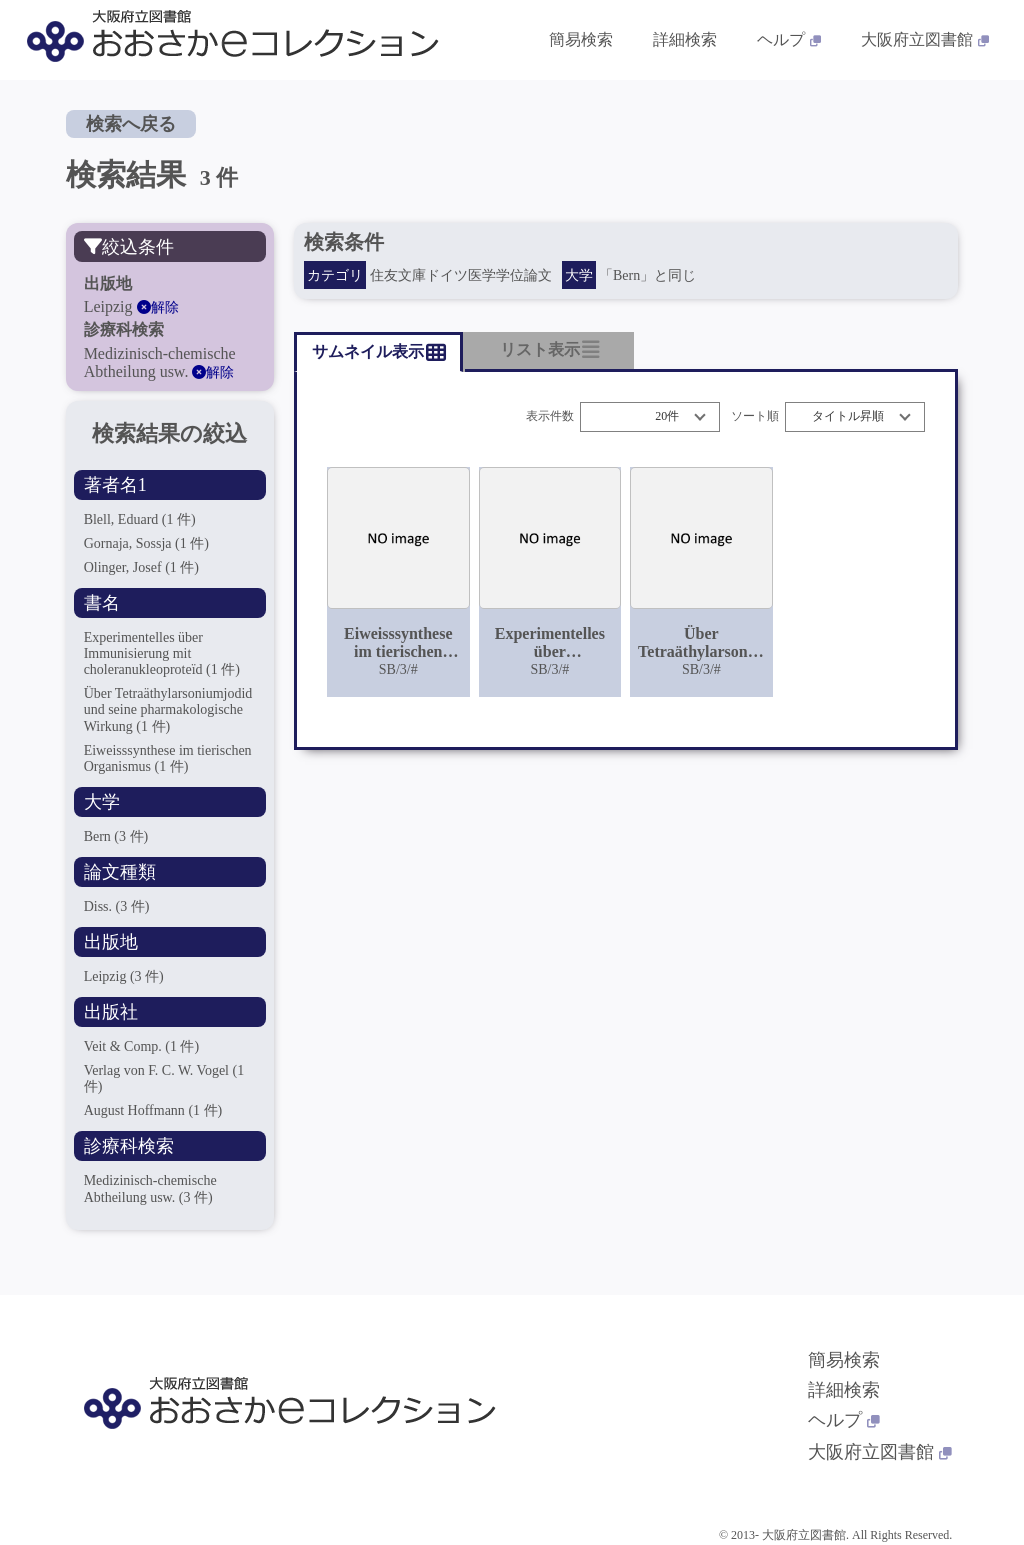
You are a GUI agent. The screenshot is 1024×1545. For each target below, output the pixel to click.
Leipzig (124, 976)
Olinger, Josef (141, 567)
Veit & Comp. (142, 1046)
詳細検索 (844, 1390)
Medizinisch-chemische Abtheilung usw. (150, 1188)
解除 (158, 307)
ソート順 (755, 416)
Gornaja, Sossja (146, 543)
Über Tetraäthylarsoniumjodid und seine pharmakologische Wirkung (168, 709)
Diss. (117, 906)
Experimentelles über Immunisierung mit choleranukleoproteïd (162, 653)
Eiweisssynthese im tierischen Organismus (168, 758)
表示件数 (550, 416)
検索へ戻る (131, 124)
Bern (116, 836)
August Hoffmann (153, 1110)
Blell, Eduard (140, 519)
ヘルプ (844, 1420)
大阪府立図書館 (880, 1452)
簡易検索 (844, 1360)
